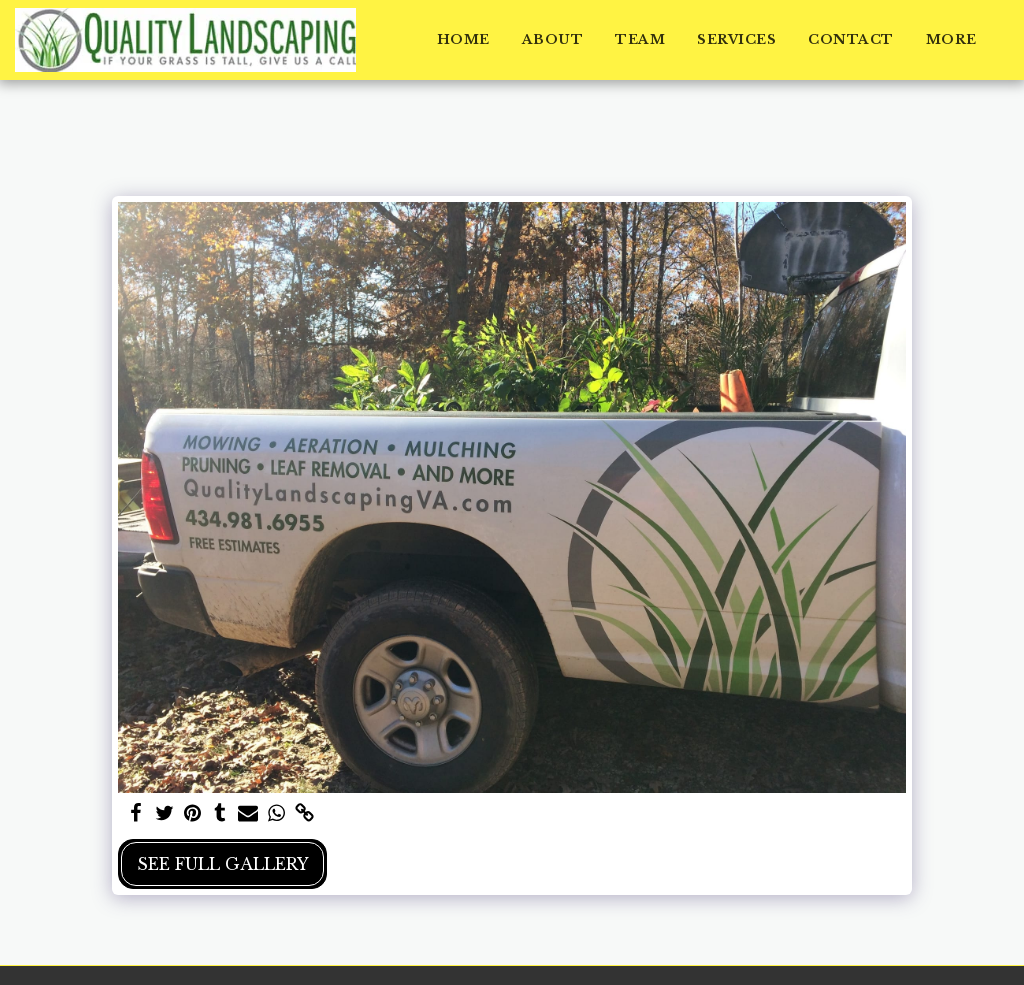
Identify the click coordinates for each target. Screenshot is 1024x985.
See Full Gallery (223, 864)
